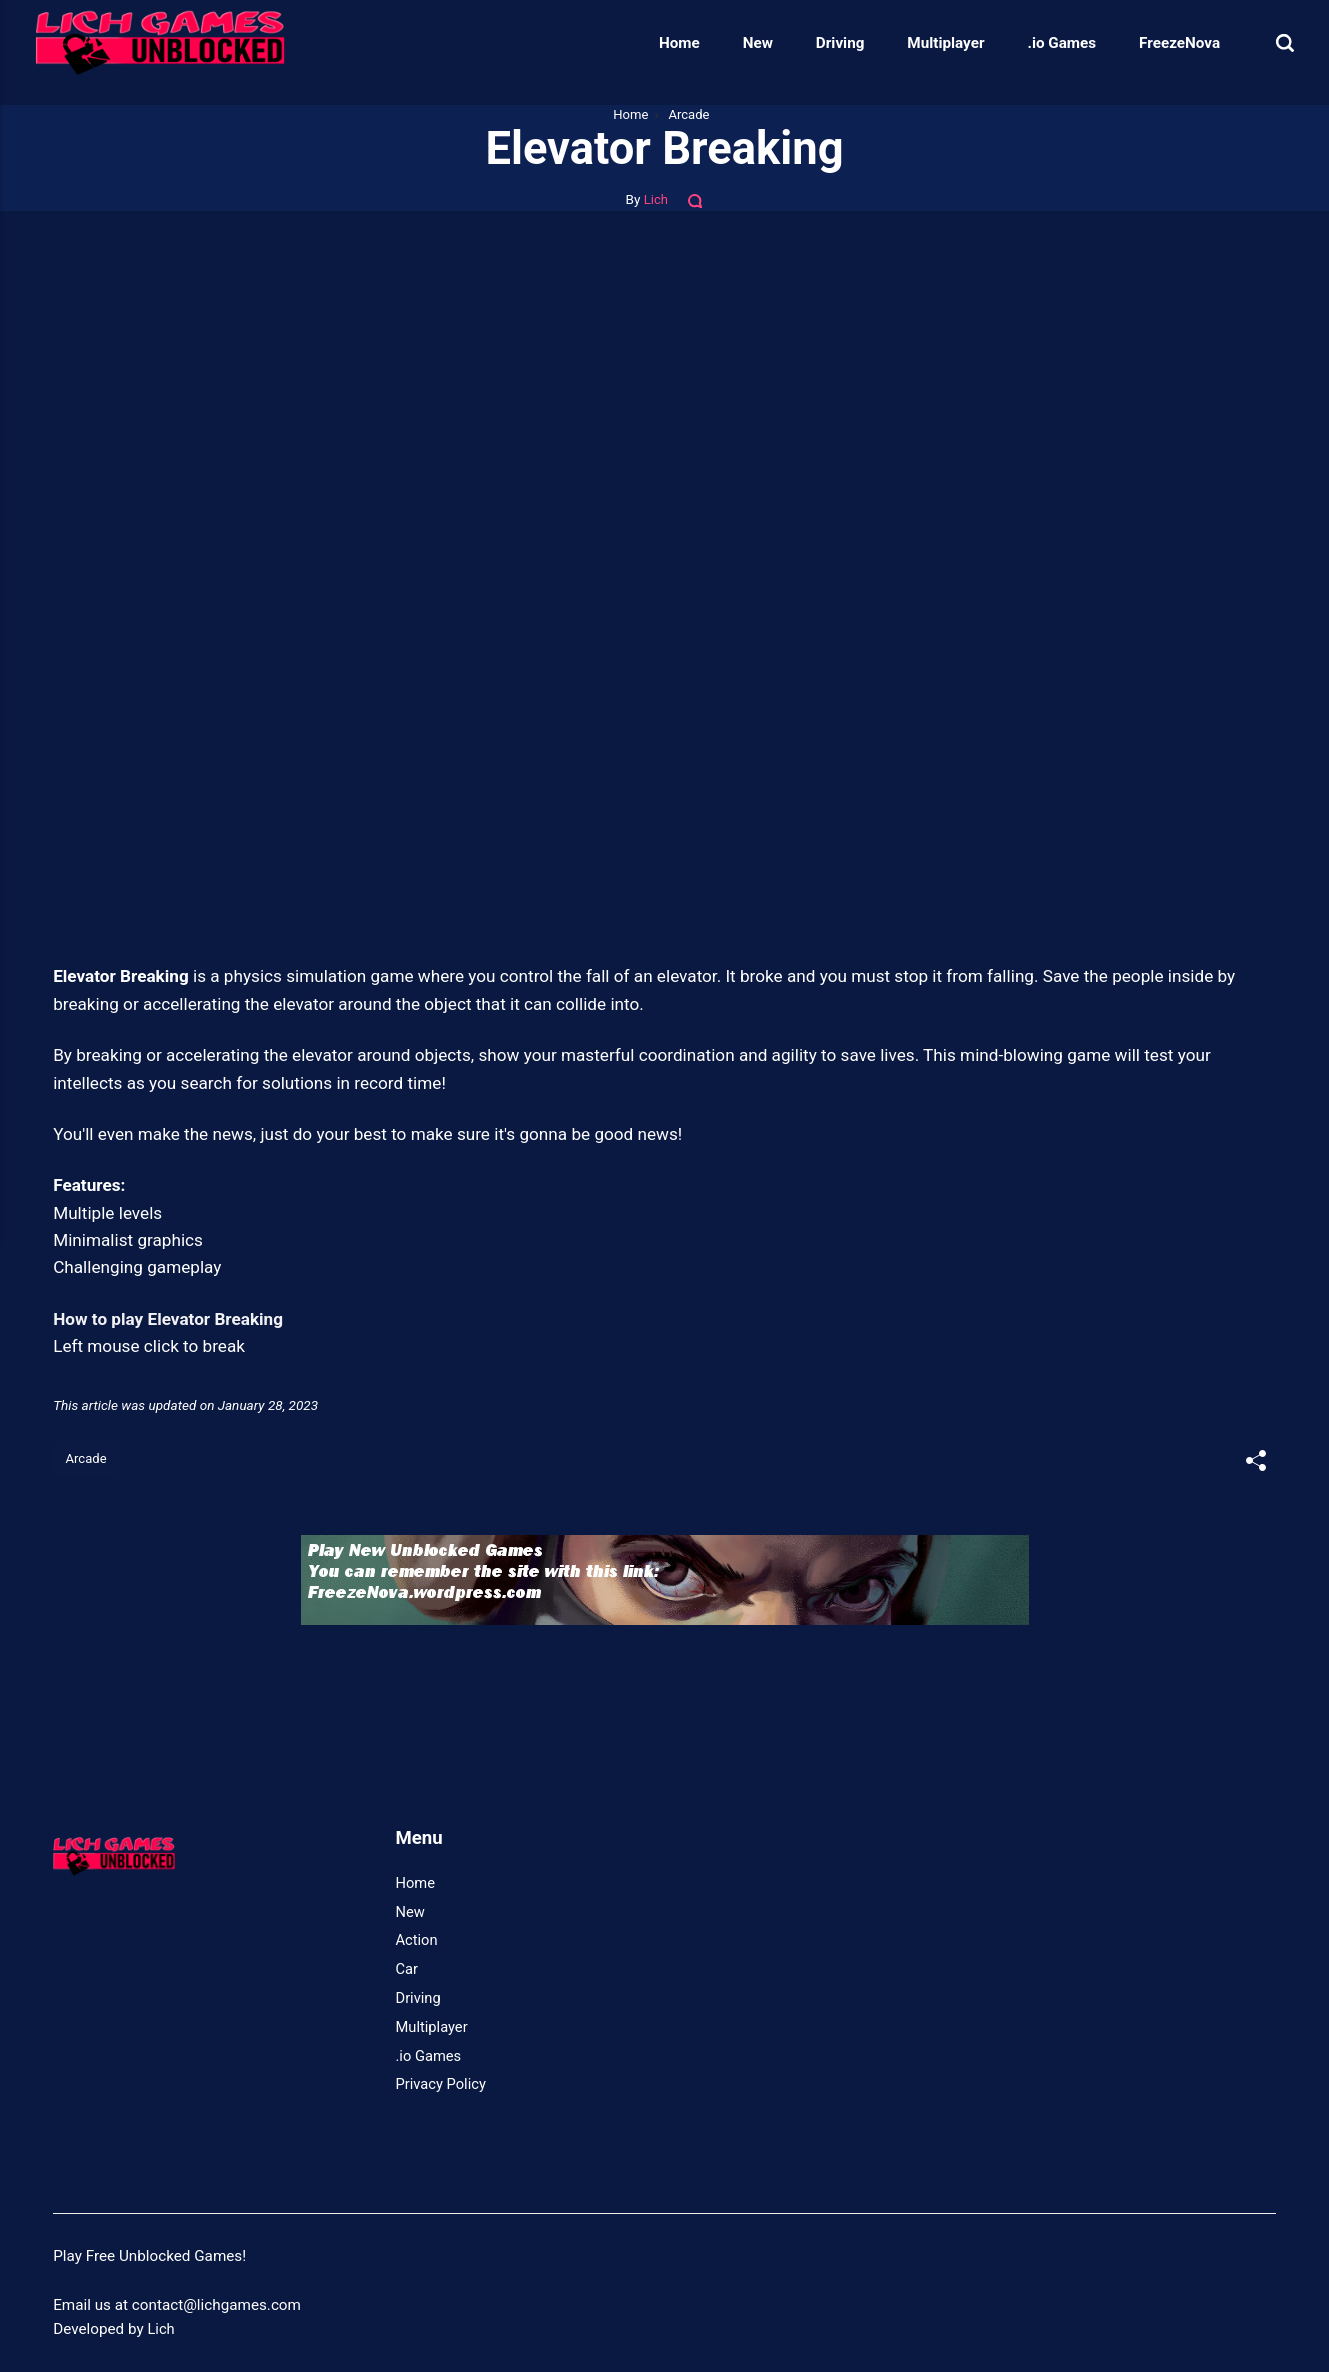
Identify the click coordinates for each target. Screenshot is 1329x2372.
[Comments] (697, 200)
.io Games (1043, 43)
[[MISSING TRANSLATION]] (1255, 1462)
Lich (655, 199)
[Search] (1267, 42)
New (740, 43)
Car (407, 1970)
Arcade (87, 1459)
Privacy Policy (443, 2085)
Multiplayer (927, 43)
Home (661, 43)
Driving (822, 43)
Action (418, 1942)
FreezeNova (1161, 43)
